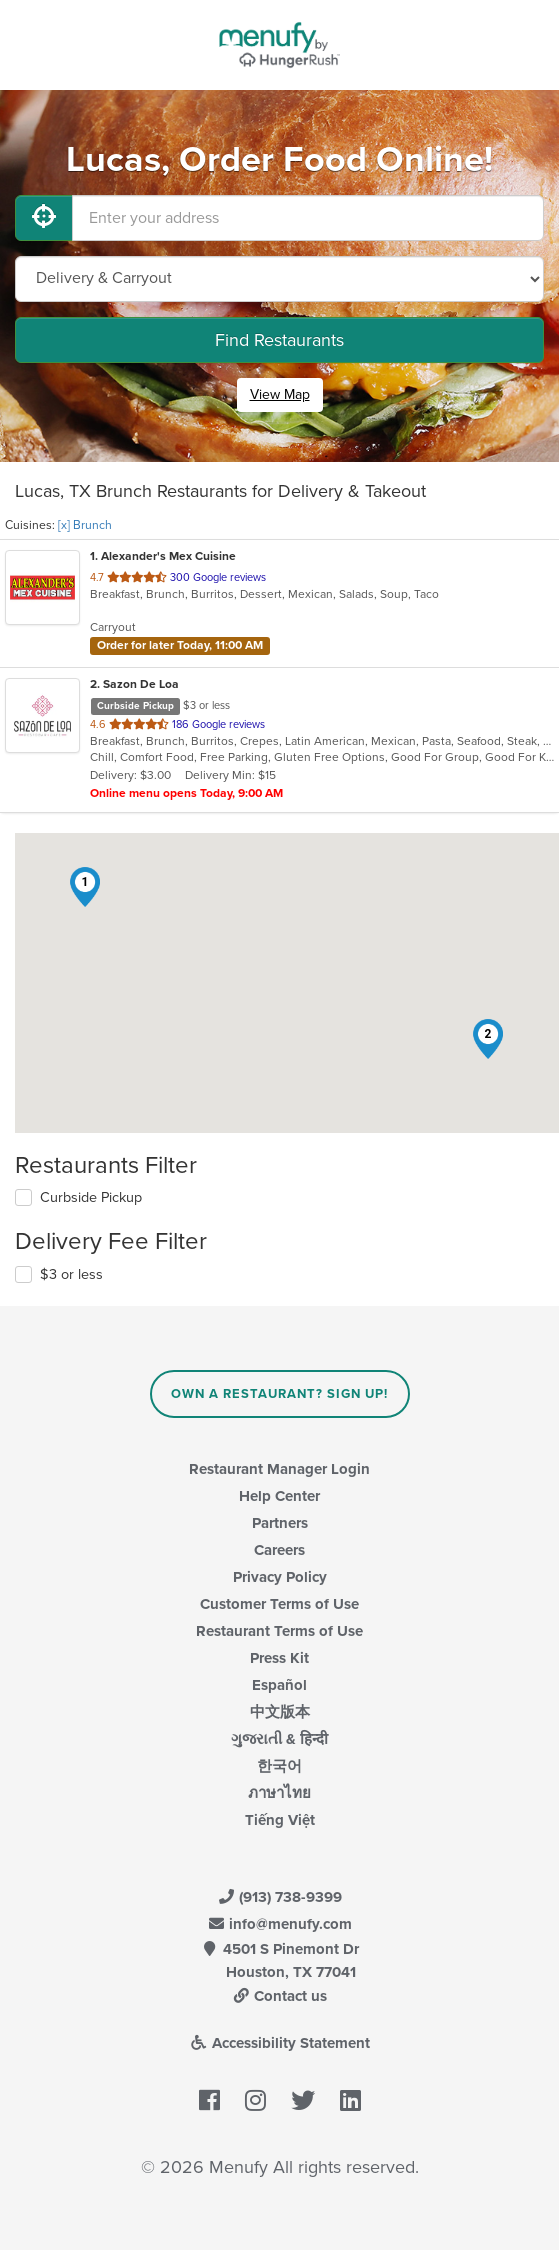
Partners (280, 1523)
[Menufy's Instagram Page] (255, 2102)
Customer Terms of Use (279, 1604)
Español (279, 1685)
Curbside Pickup (91, 1197)
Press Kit (279, 1658)
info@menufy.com (280, 1924)
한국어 (279, 1766)
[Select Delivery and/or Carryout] (279, 279)
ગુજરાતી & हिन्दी (279, 1739)
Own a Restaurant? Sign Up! (279, 1394)
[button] (85, 887)
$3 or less (71, 1274)
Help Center (279, 1496)
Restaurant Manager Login (279, 1469)
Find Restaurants (279, 340)
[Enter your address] (308, 218)
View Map (280, 394)
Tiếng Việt (280, 1820)
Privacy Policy (280, 1577)
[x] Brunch (85, 525)
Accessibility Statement (279, 2043)
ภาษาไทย (279, 1793)
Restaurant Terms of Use (279, 1631)
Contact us (280, 1996)
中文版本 (280, 1712)
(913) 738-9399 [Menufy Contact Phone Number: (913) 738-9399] (280, 1897)
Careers (279, 1550)
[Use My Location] (44, 218)
